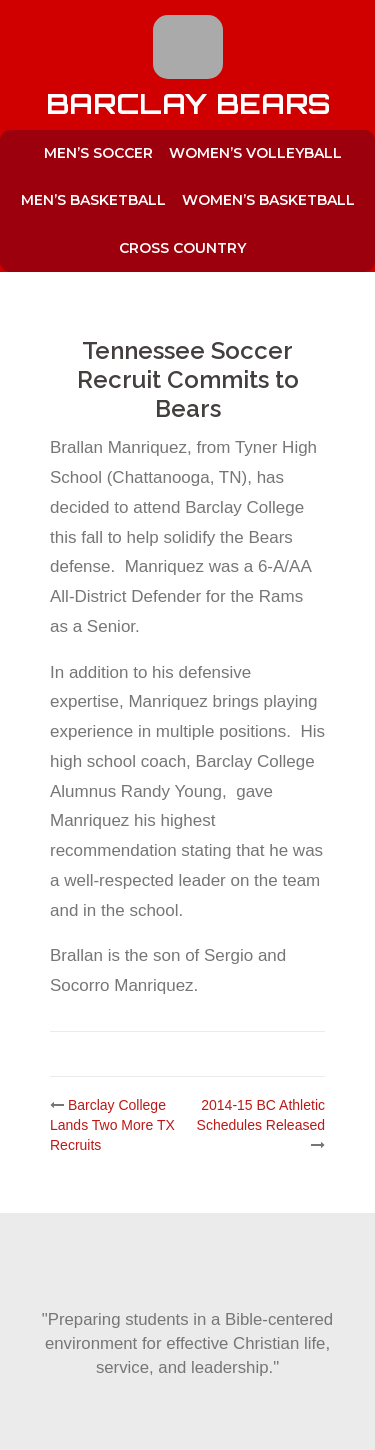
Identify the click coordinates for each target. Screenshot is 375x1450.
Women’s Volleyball (255, 153)
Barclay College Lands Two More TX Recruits (112, 1125)
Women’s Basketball (268, 200)
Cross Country (182, 248)
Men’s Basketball (93, 200)
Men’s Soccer (98, 153)
